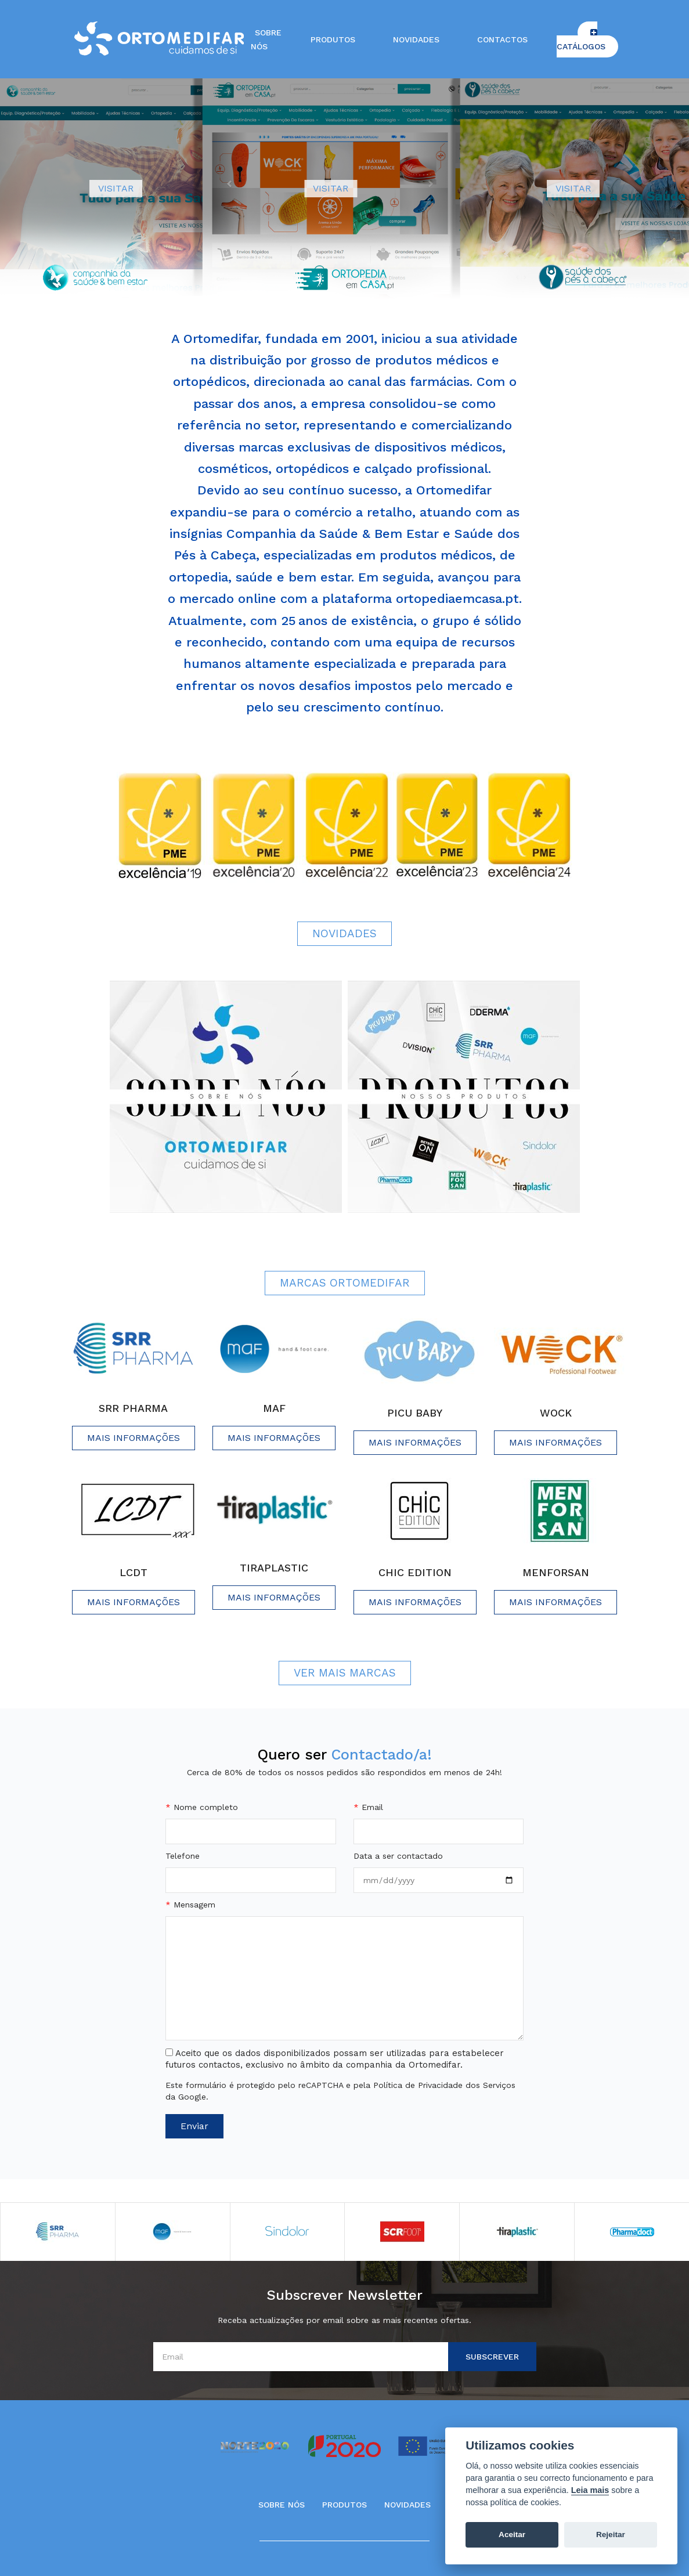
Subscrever (492, 2356)
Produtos (333, 39)
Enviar (194, 2125)
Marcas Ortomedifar (345, 1282)
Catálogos (581, 39)
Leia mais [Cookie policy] (590, 2490)
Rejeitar (610, 2534)
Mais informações (133, 1437)
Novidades (416, 39)
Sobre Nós (281, 2504)
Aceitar (512, 2534)
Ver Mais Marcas (345, 1672)
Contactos (502, 39)
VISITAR (116, 188)
